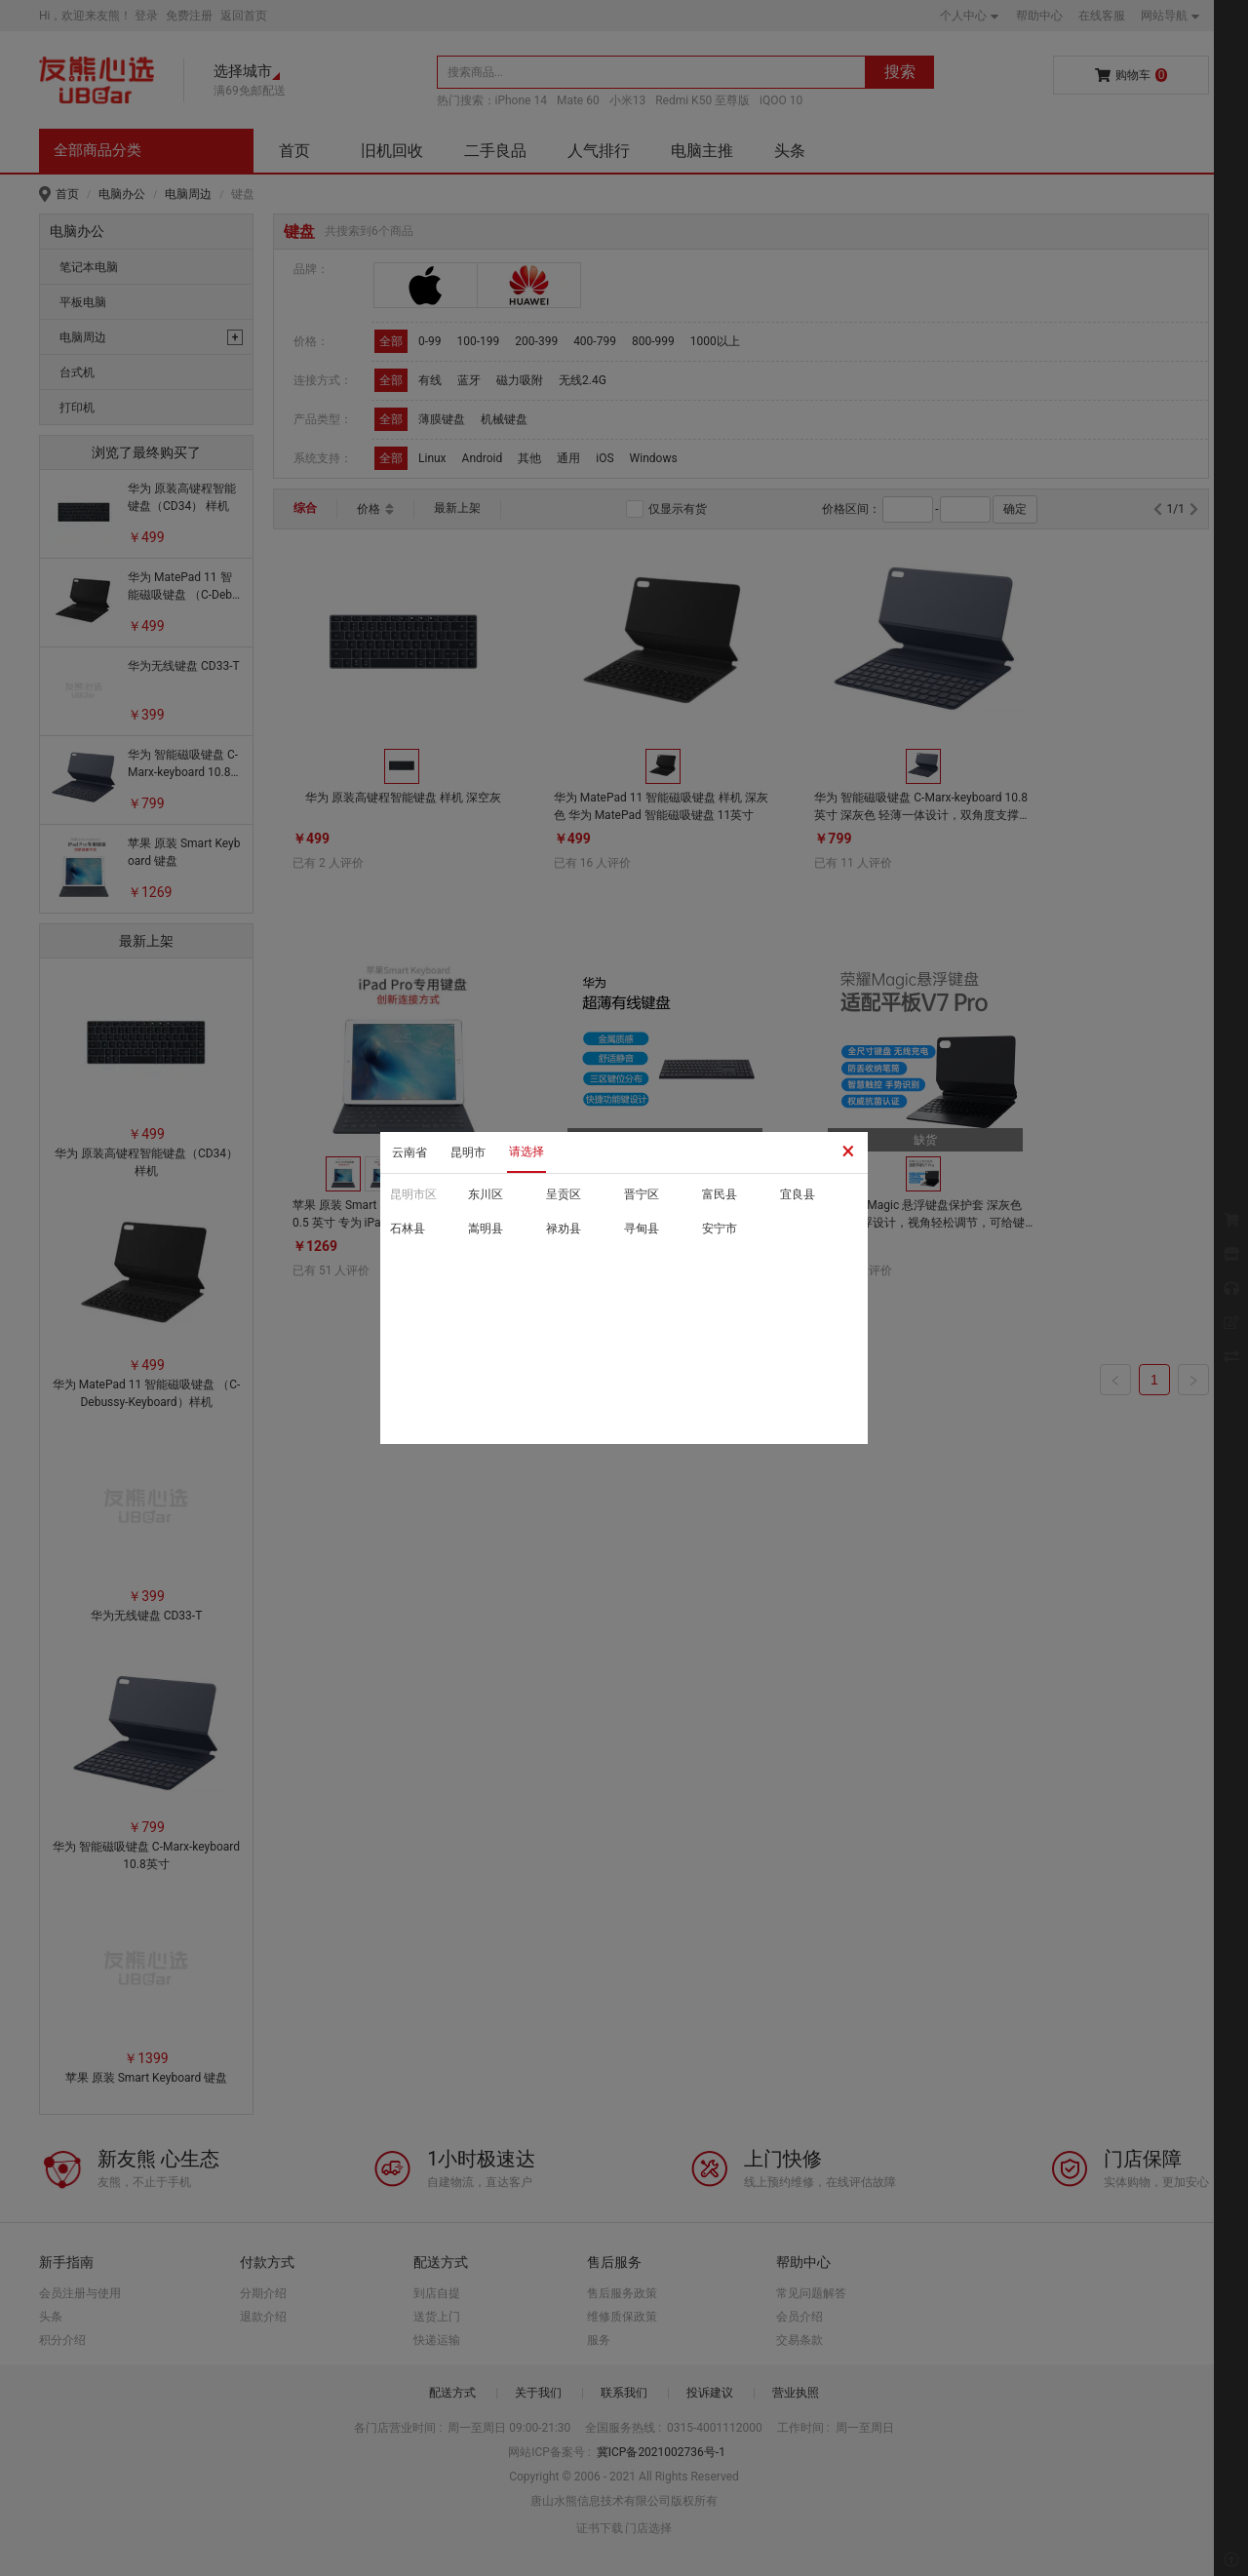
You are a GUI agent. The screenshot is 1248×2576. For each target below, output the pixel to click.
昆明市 (468, 1152)
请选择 (526, 1151)
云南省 (409, 1152)
